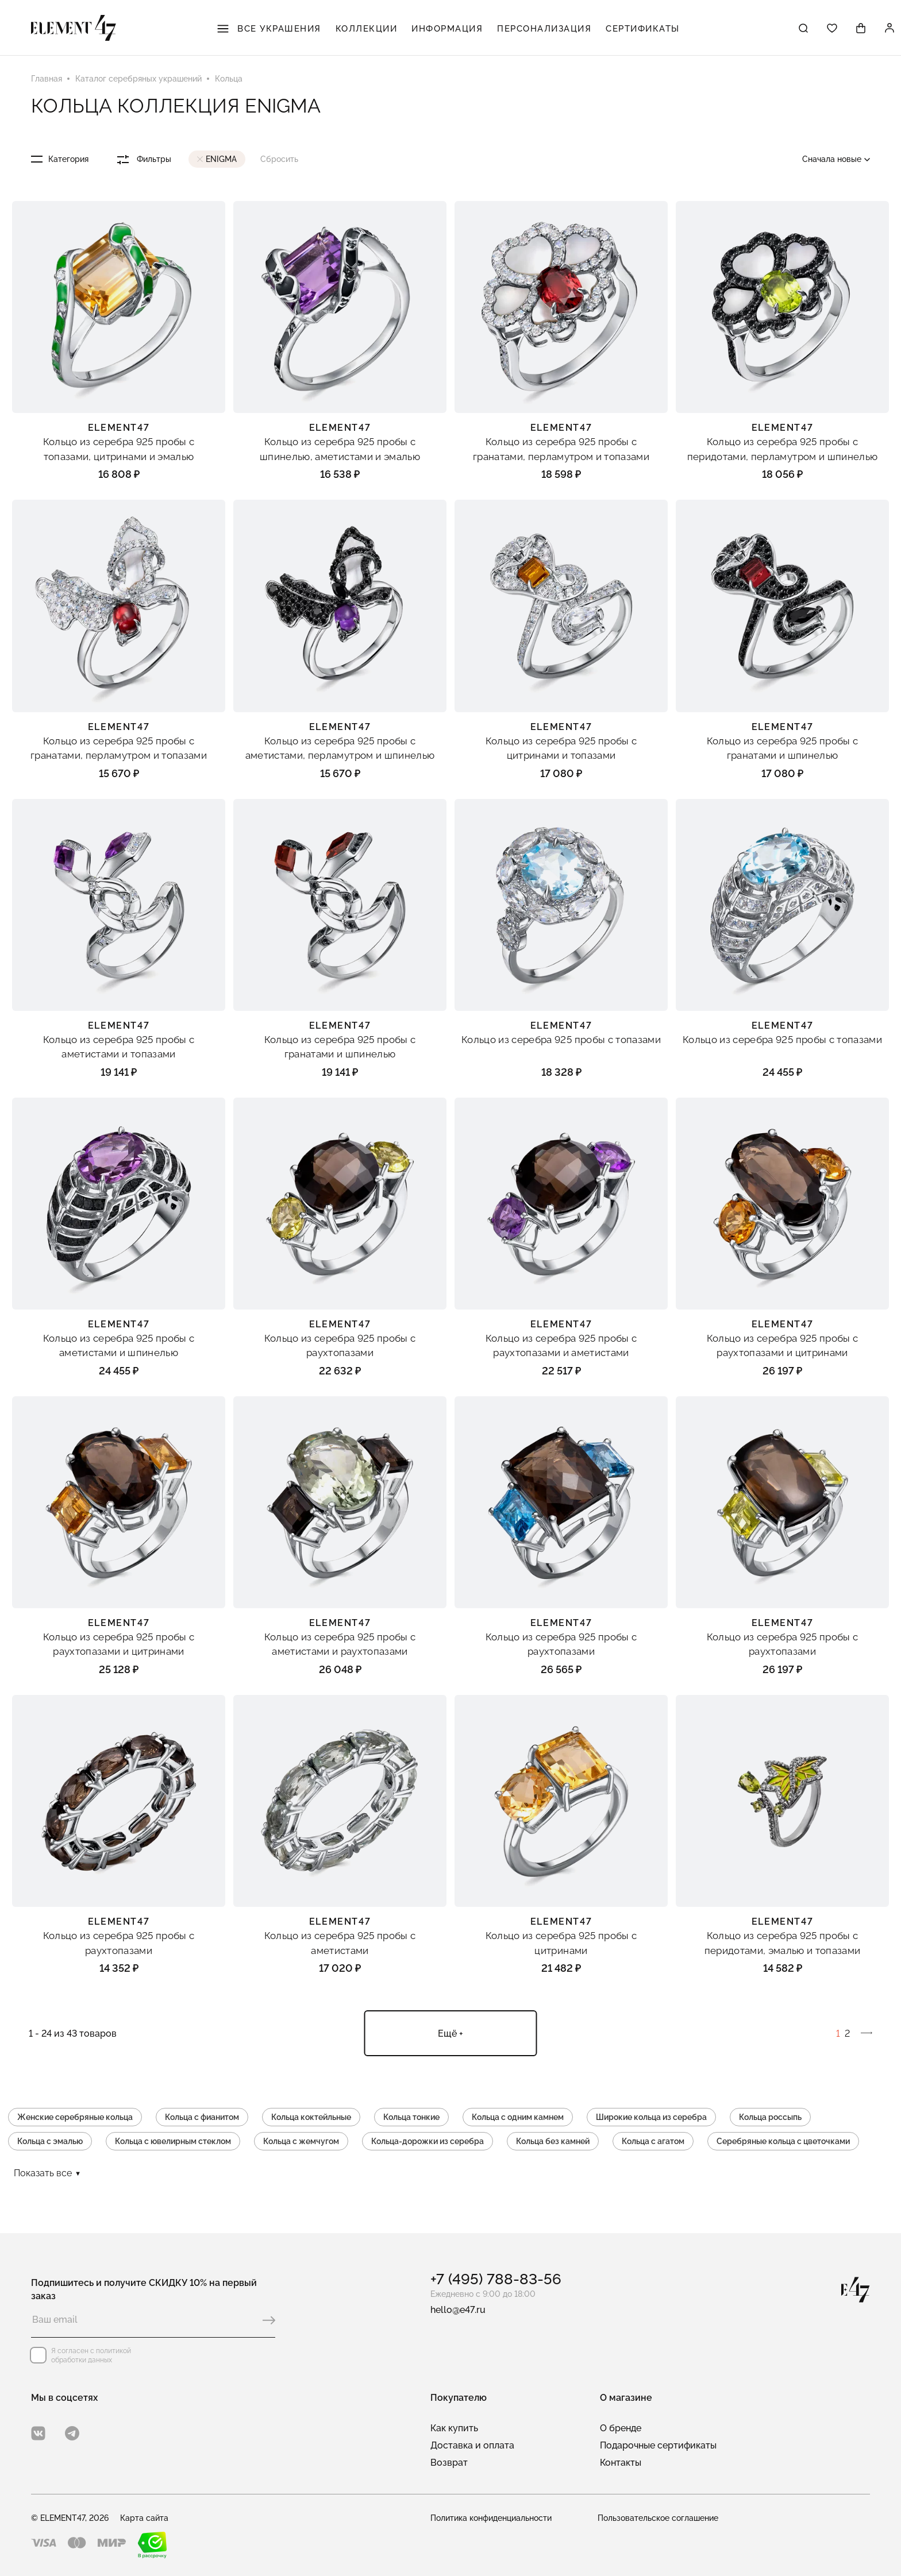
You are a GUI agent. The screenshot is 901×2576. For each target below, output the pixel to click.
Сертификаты (643, 29)
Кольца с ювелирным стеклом (173, 2141)
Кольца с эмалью (50, 2141)
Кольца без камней (553, 2141)
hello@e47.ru (458, 2309)
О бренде (620, 2428)
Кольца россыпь (770, 2117)
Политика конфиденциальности (491, 2518)
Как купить (454, 2428)
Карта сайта (144, 2518)
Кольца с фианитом (202, 2117)
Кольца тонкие (411, 2117)
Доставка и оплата (472, 2445)
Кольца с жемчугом (301, 2141)
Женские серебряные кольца (75, 2117)
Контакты (620, 2462)
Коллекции (367, 29)
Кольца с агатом (653, 2141)
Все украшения (269, 29)
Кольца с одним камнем (518, 2117)
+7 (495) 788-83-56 (495, 2279)
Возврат (449, 2462)
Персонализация (544, 29)
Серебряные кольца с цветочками (783, 2141)
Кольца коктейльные (311, 2117)
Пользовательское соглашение (658, 2518)
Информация (447, 29)
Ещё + (450, 2033)
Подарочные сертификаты (658, 2445)
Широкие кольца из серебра (651, 2117)
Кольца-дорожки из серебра (427, 2141)
